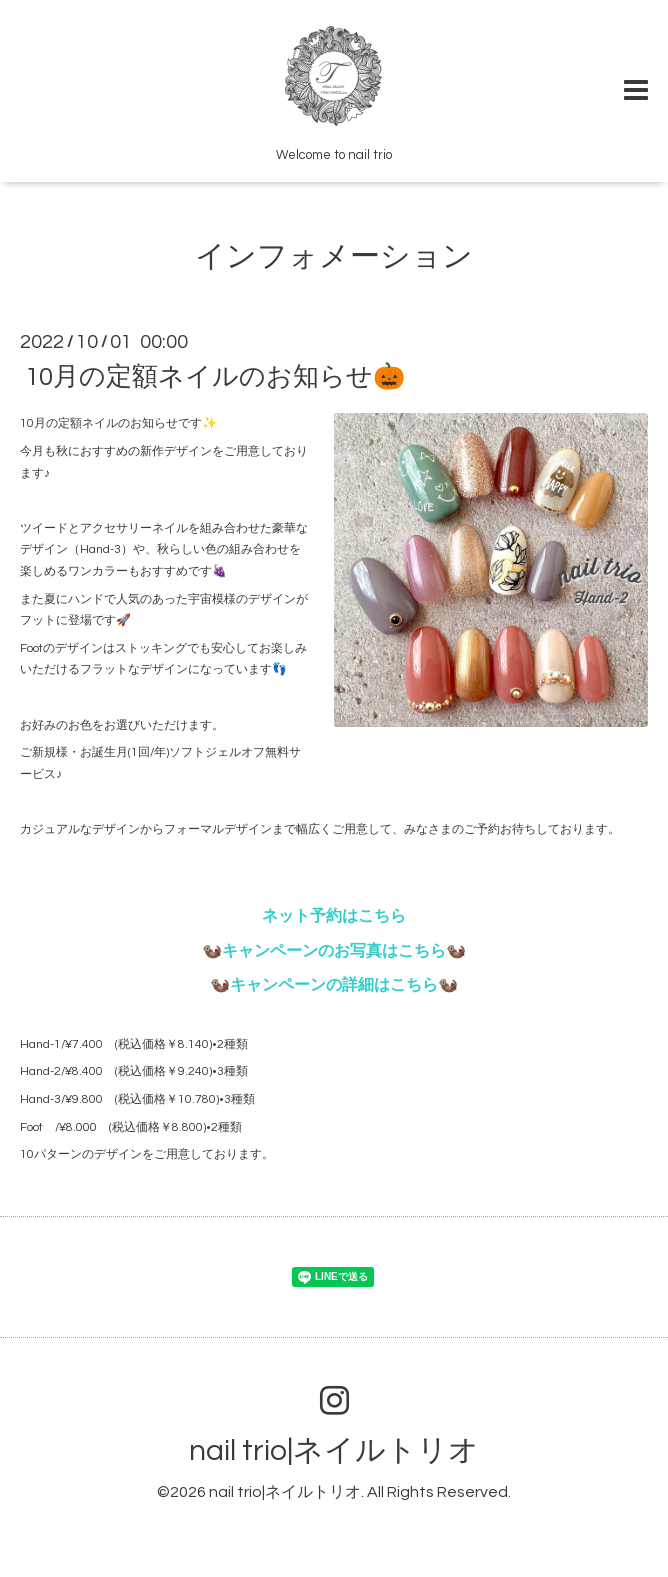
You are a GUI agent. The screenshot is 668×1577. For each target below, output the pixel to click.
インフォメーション (334, 256)
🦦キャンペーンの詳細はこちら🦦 (334, 985)
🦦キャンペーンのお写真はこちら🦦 (334, 951)
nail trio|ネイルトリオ (334, 1450)
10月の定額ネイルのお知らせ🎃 (215, 377)
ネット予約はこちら (334, 916)
